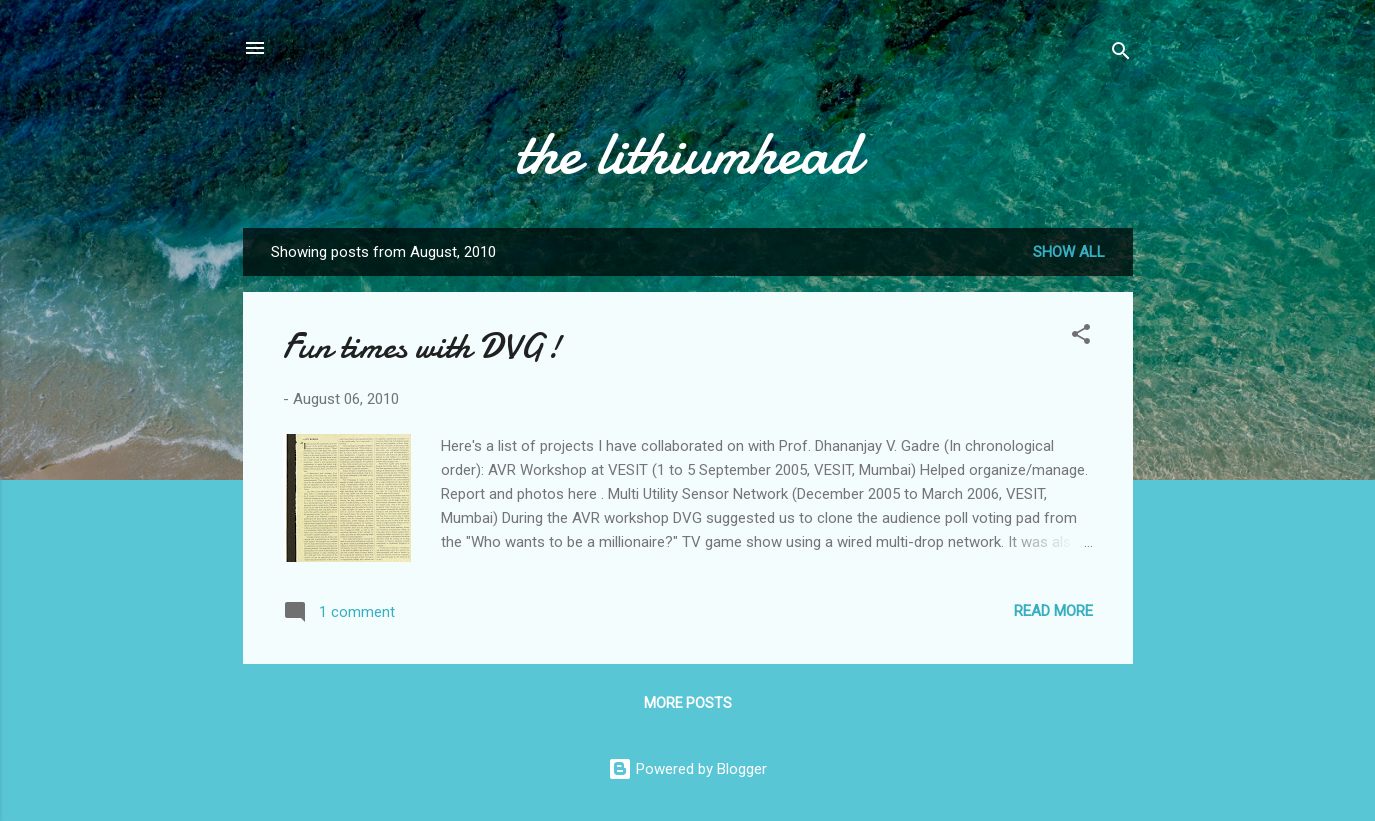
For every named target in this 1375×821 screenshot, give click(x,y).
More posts (688, 703)
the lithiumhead (688, 153)
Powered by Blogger (687, 769)
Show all (1069, 252)
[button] (1081, 337)
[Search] (1121, 54)
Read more (1053, 611)
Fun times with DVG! (422, 346)
